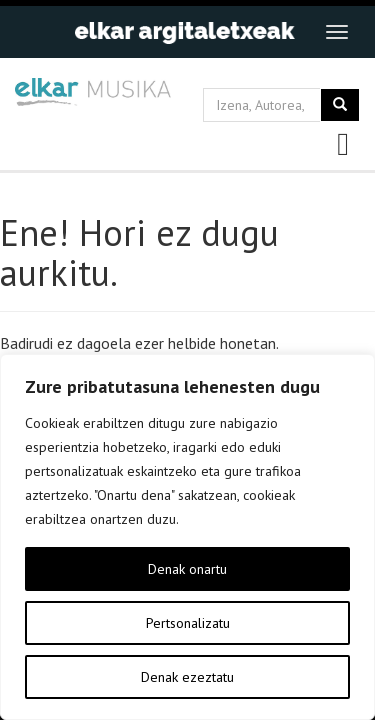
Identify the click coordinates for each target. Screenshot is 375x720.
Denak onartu (187, 569)
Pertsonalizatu (188, 623)
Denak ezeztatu (187, 677)
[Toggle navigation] (337, 32)
